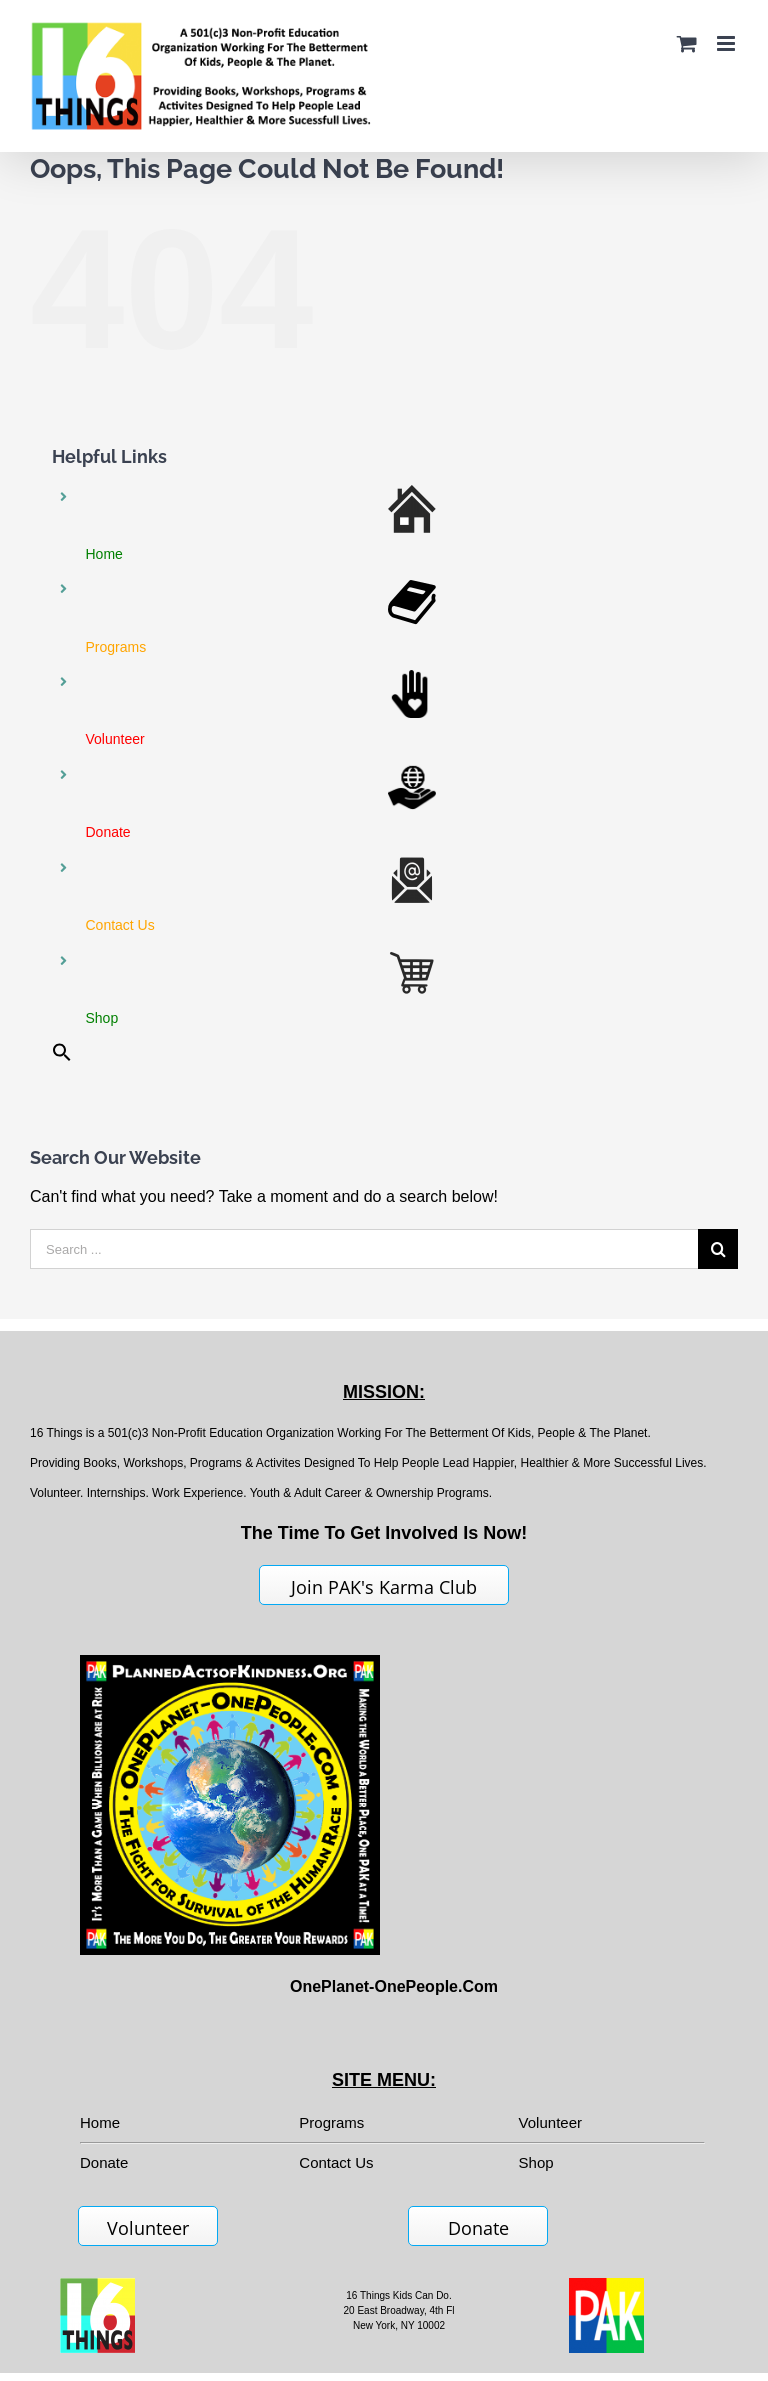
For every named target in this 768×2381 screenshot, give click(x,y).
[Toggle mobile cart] (687, 43)
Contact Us (336, 2162)
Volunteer (550, 2122)
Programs (331, 2122)
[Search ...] (364, 1249)
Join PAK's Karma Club (384, 1587)
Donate (478, 2228)
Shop (536, 2162)
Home (100, 2122)
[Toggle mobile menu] (727, 43)
